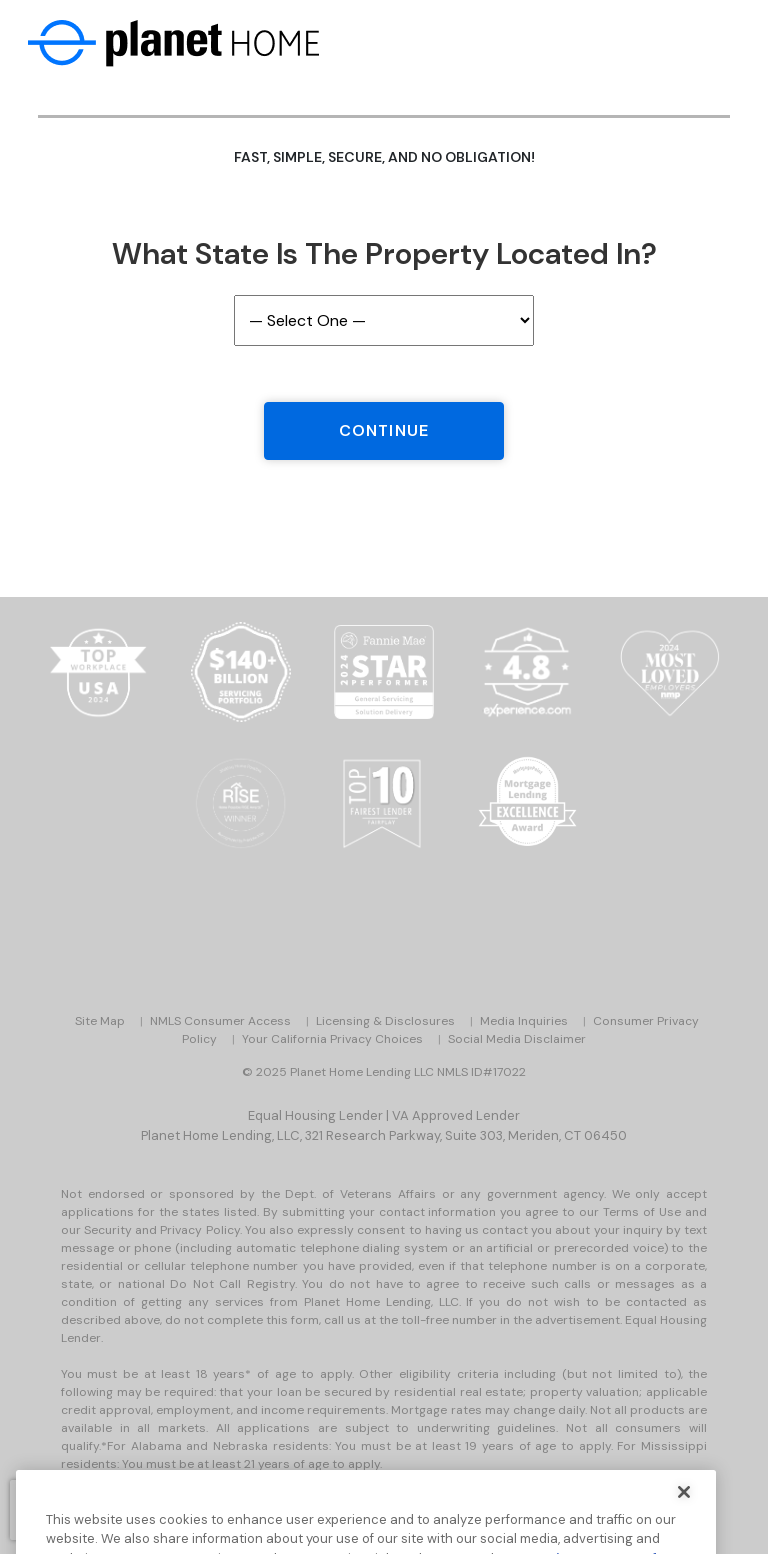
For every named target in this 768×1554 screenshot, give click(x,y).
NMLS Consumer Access (220, 1021)
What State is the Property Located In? (384, 253)
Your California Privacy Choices (332, 1039)
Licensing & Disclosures (385, 1021)
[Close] (684, 1505)
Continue (384, 430)
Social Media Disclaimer (517, 1039)
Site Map (100, 1021)
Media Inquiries (524, 1021)
